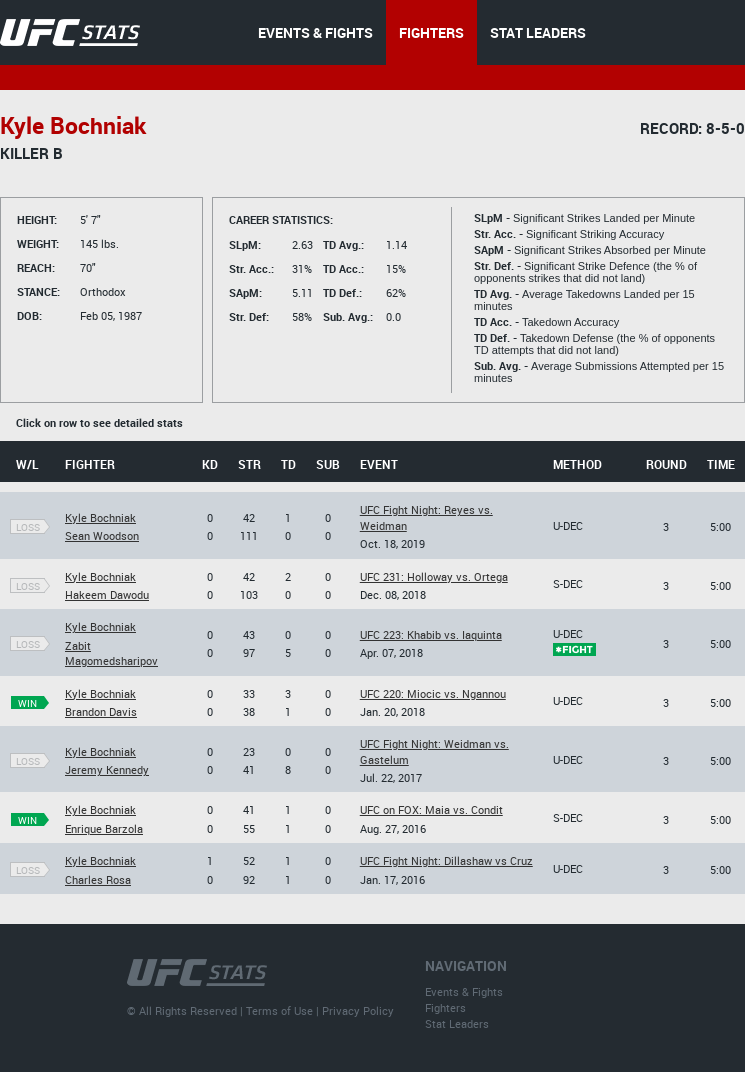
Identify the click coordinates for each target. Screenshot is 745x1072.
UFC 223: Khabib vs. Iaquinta (431, 634)
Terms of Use (279, 1010)
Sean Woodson (102, 535)
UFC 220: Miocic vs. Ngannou (433, 693)
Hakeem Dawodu (107, 594)
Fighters (445, 1007)
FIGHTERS (431, 32)
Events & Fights (464, 991)
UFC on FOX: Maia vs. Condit (431, 809)
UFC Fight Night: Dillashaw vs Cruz (446, 860)
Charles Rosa (98, 879)
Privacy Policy (358, 1010)
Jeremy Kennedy (107, 769)
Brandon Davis (101, 711)
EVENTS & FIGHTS (315, 32)
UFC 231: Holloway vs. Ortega (434, 576)
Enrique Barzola (104, 828)
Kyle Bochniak (100, 517)
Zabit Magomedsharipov (111, 653)
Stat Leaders (457, 1023)
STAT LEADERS (538, 32)
